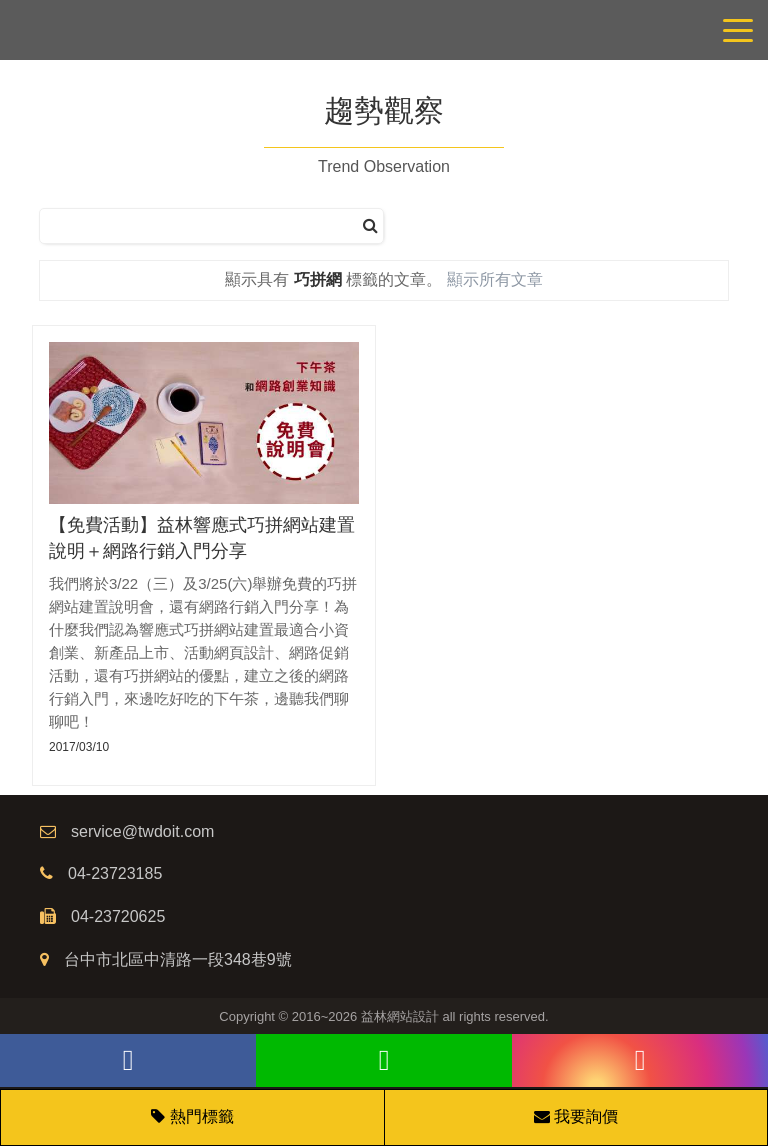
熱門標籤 (202, 1116)
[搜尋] (370, 226)
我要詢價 (576, 1116)
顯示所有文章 (495, 279)
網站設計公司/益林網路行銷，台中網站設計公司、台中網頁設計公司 (384, 30)
